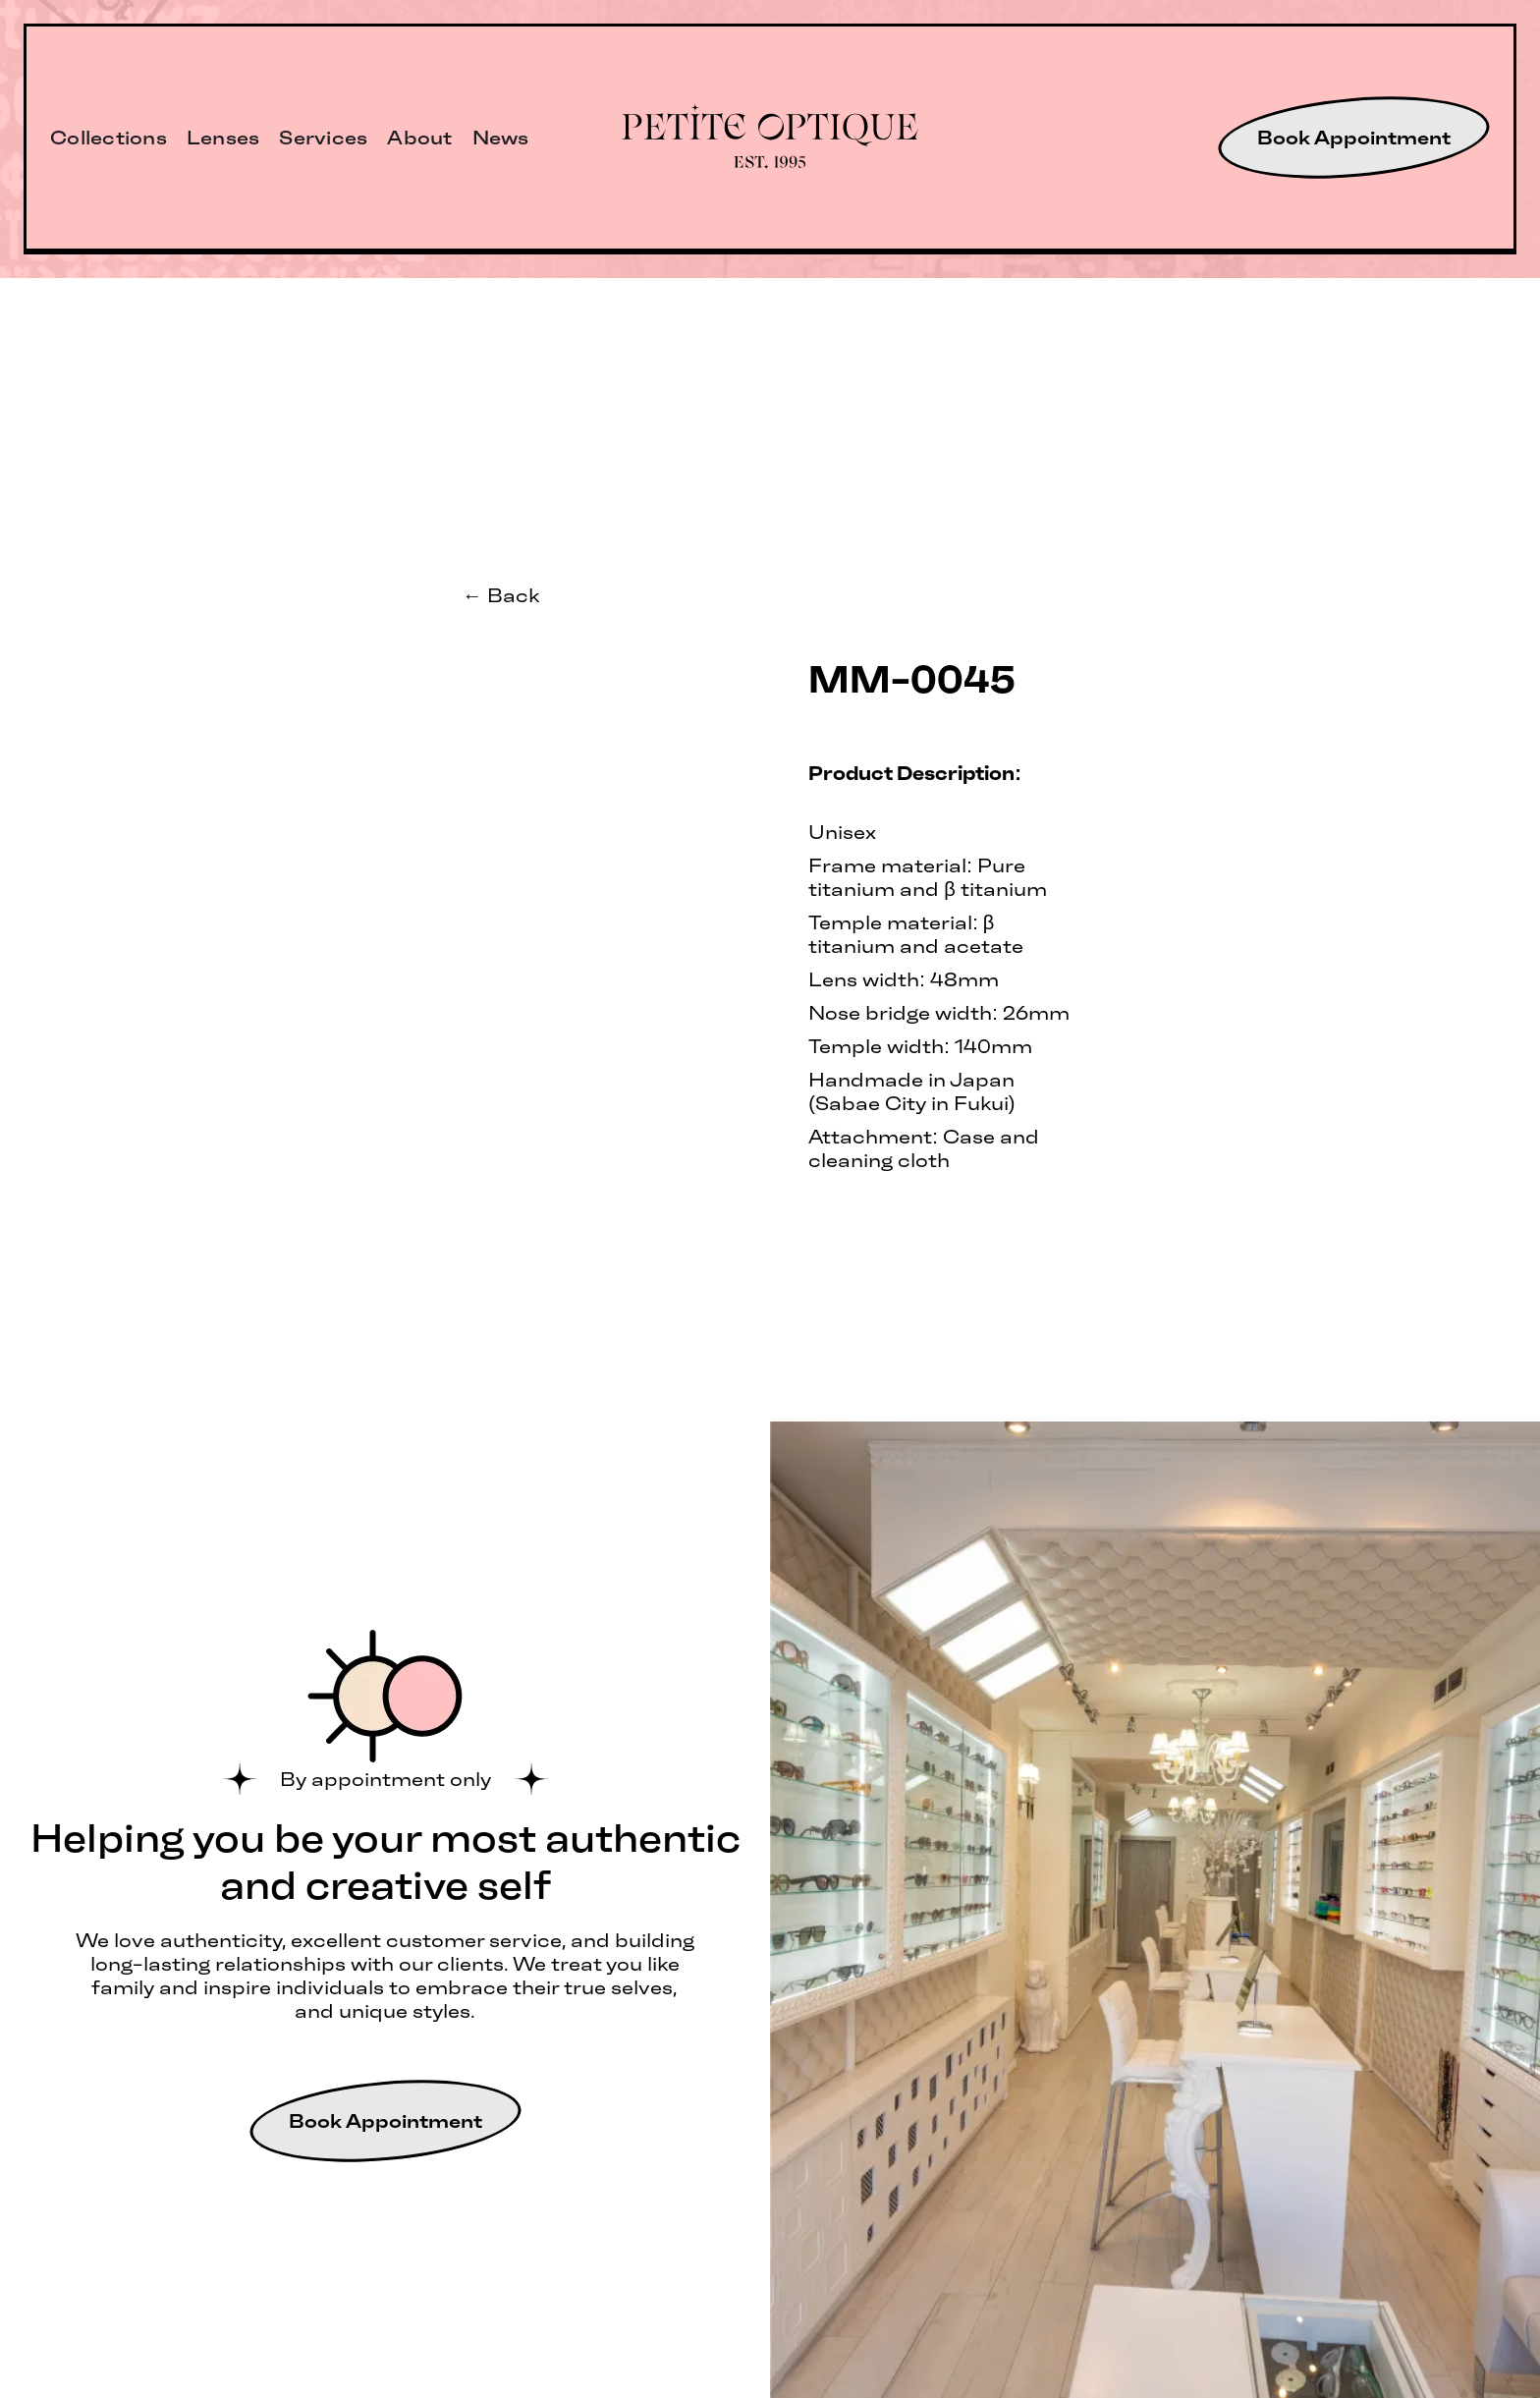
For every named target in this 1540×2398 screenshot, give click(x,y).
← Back (501, 595)
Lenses (223, 137)
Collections (108, 137)
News (500, 137)
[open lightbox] (597, 650)
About (419, 137)
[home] (770, 138)
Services (323, 137)
